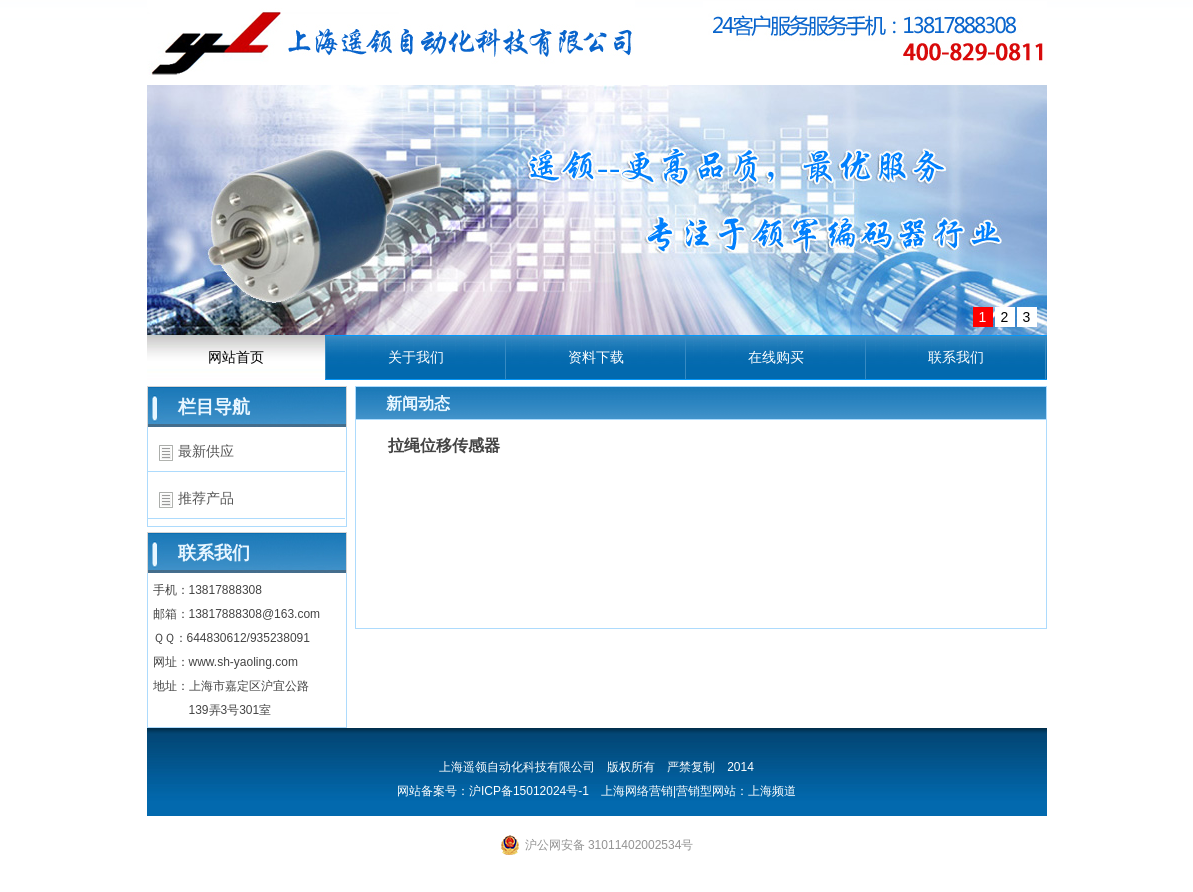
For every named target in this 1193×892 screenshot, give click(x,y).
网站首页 (236, 357)
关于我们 (416, 357)
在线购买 (776, 357)
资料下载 (596, 357)
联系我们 (956, 357)
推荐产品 (206, 498)
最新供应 (206, 451)
